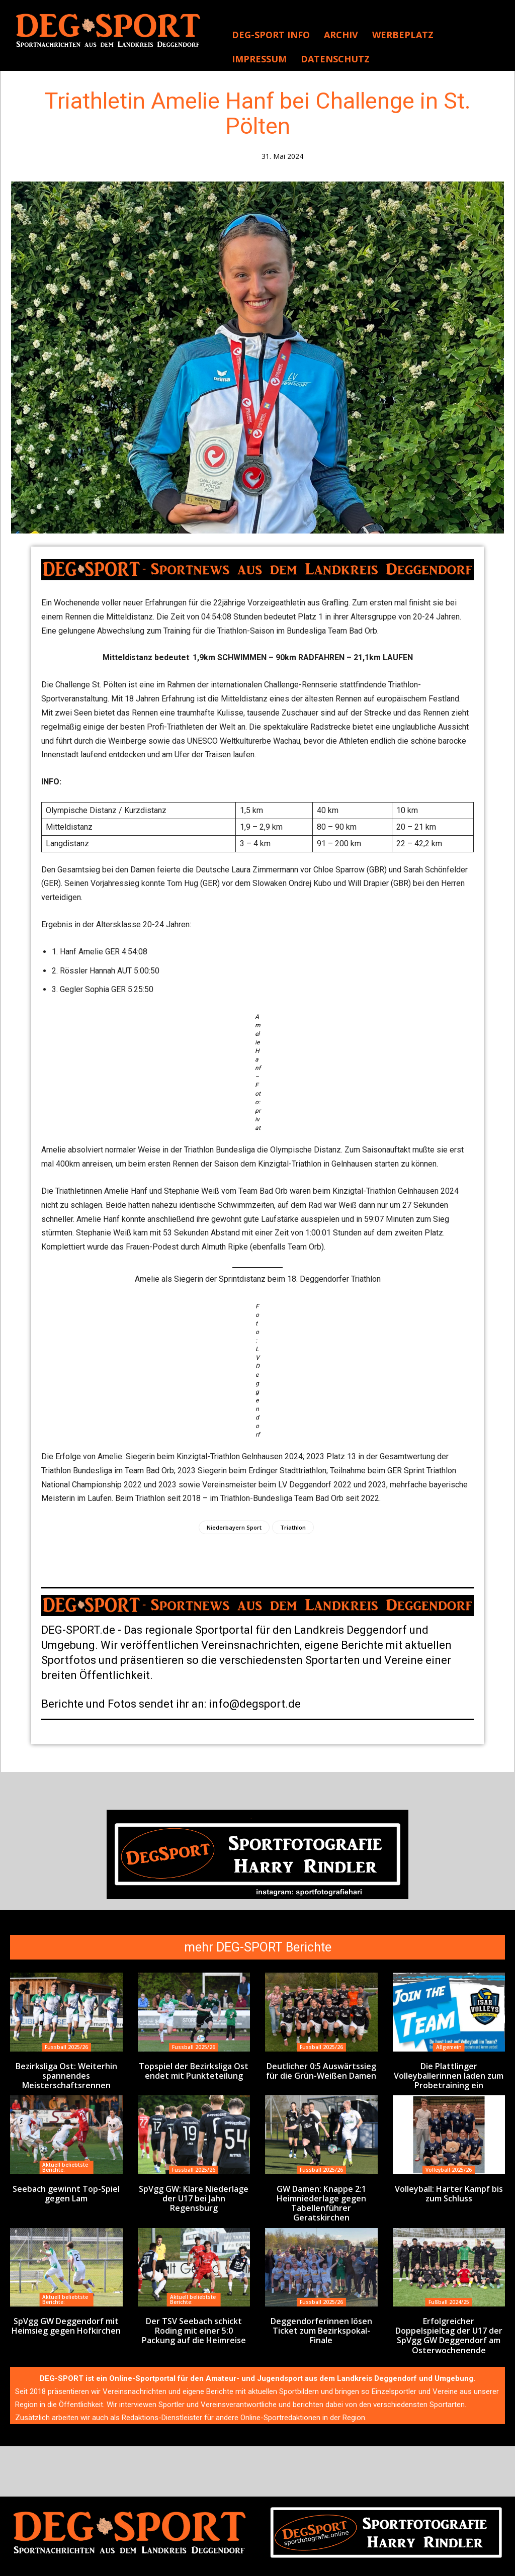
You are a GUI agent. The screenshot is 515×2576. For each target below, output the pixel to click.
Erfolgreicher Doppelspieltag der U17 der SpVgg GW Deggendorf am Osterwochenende (448, 2316)
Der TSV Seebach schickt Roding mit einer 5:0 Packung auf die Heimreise (194, 2312)
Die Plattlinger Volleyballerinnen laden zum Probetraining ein (449, 2074)
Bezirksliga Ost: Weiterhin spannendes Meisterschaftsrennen (66, 2074)
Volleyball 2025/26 (448, 2166)
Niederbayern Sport (234, 1527)
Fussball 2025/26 (66, 2047)
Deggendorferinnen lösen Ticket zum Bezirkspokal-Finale (321, 2308)
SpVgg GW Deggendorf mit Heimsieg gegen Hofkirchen (66, 2308)
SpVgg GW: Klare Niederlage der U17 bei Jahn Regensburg (193, 2189)
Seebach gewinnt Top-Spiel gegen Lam (66, 2189)
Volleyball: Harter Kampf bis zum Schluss (448, 2189)
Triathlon (293, 1527)
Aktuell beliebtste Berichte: (65, 2164)
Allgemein (449, 2047)
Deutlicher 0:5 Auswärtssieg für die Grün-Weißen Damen (321, 2070)
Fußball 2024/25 (448, 2285)
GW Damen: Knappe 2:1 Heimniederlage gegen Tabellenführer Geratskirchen (321, 2193)
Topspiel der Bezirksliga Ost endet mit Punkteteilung (193, 2070)
